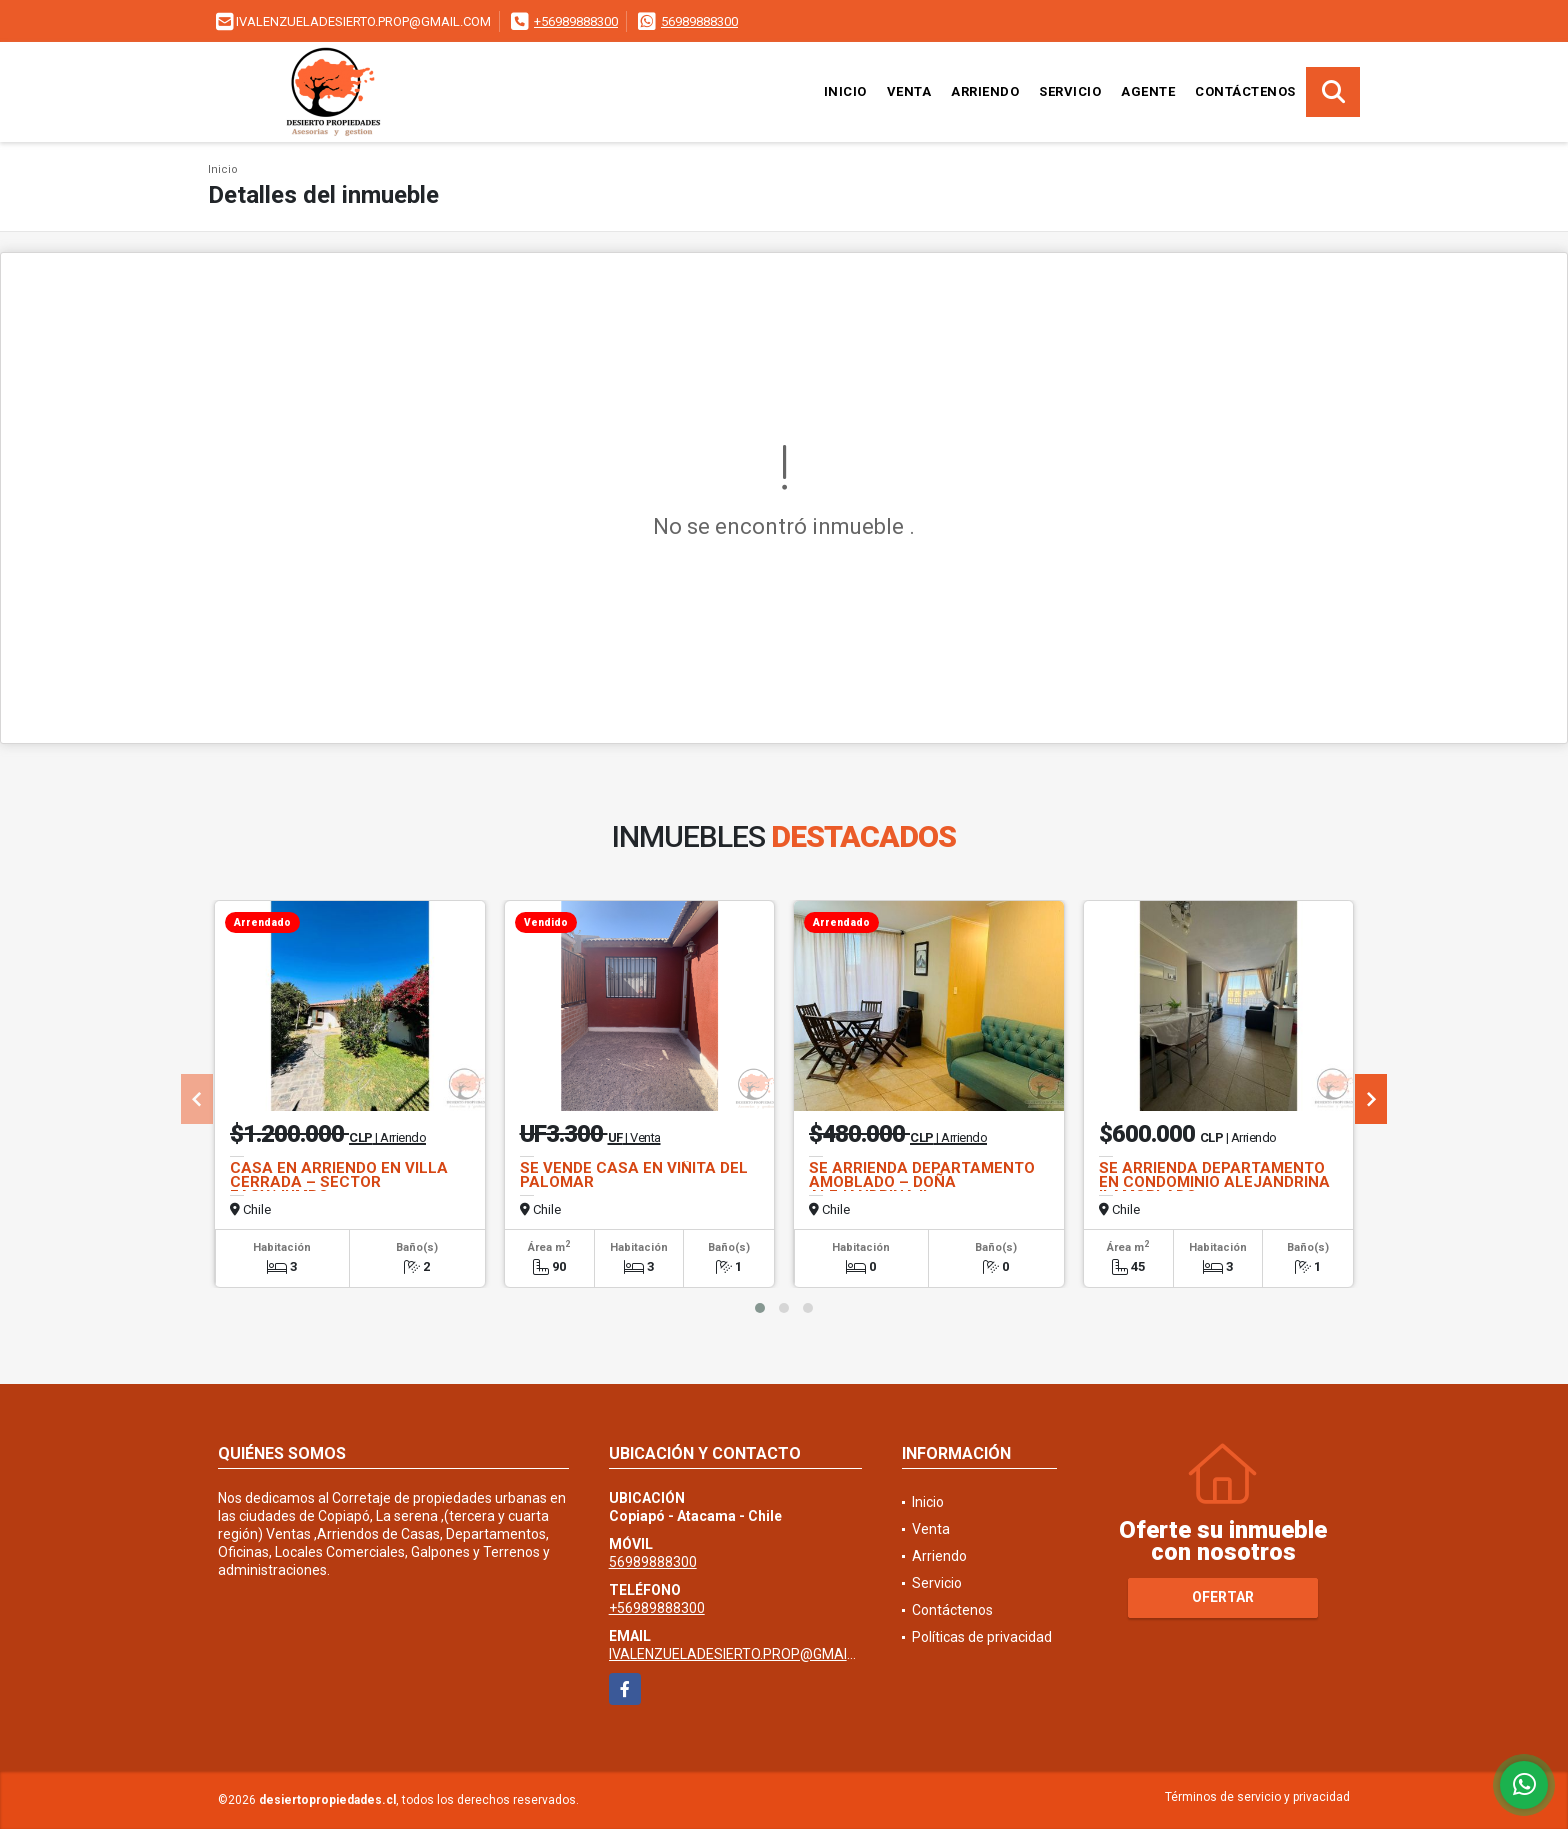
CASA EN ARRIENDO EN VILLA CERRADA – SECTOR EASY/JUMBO (339, 1182)
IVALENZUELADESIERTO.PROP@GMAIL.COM (748, 1654)
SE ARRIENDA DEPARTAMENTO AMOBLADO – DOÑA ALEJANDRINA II (922, 1182)
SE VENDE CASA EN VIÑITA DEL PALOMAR (634, 1175)
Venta (909, 91)
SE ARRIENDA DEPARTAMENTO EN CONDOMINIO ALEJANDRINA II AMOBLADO (1214, 1182)
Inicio (845, 91)
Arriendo (985, 91)
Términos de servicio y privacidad (1257, 1797)
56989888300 (699, 21)
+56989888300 (576, 21)
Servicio (1070, 91)
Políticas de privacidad (982, 1637)
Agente (1148, 91)
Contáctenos (1245, 91)
